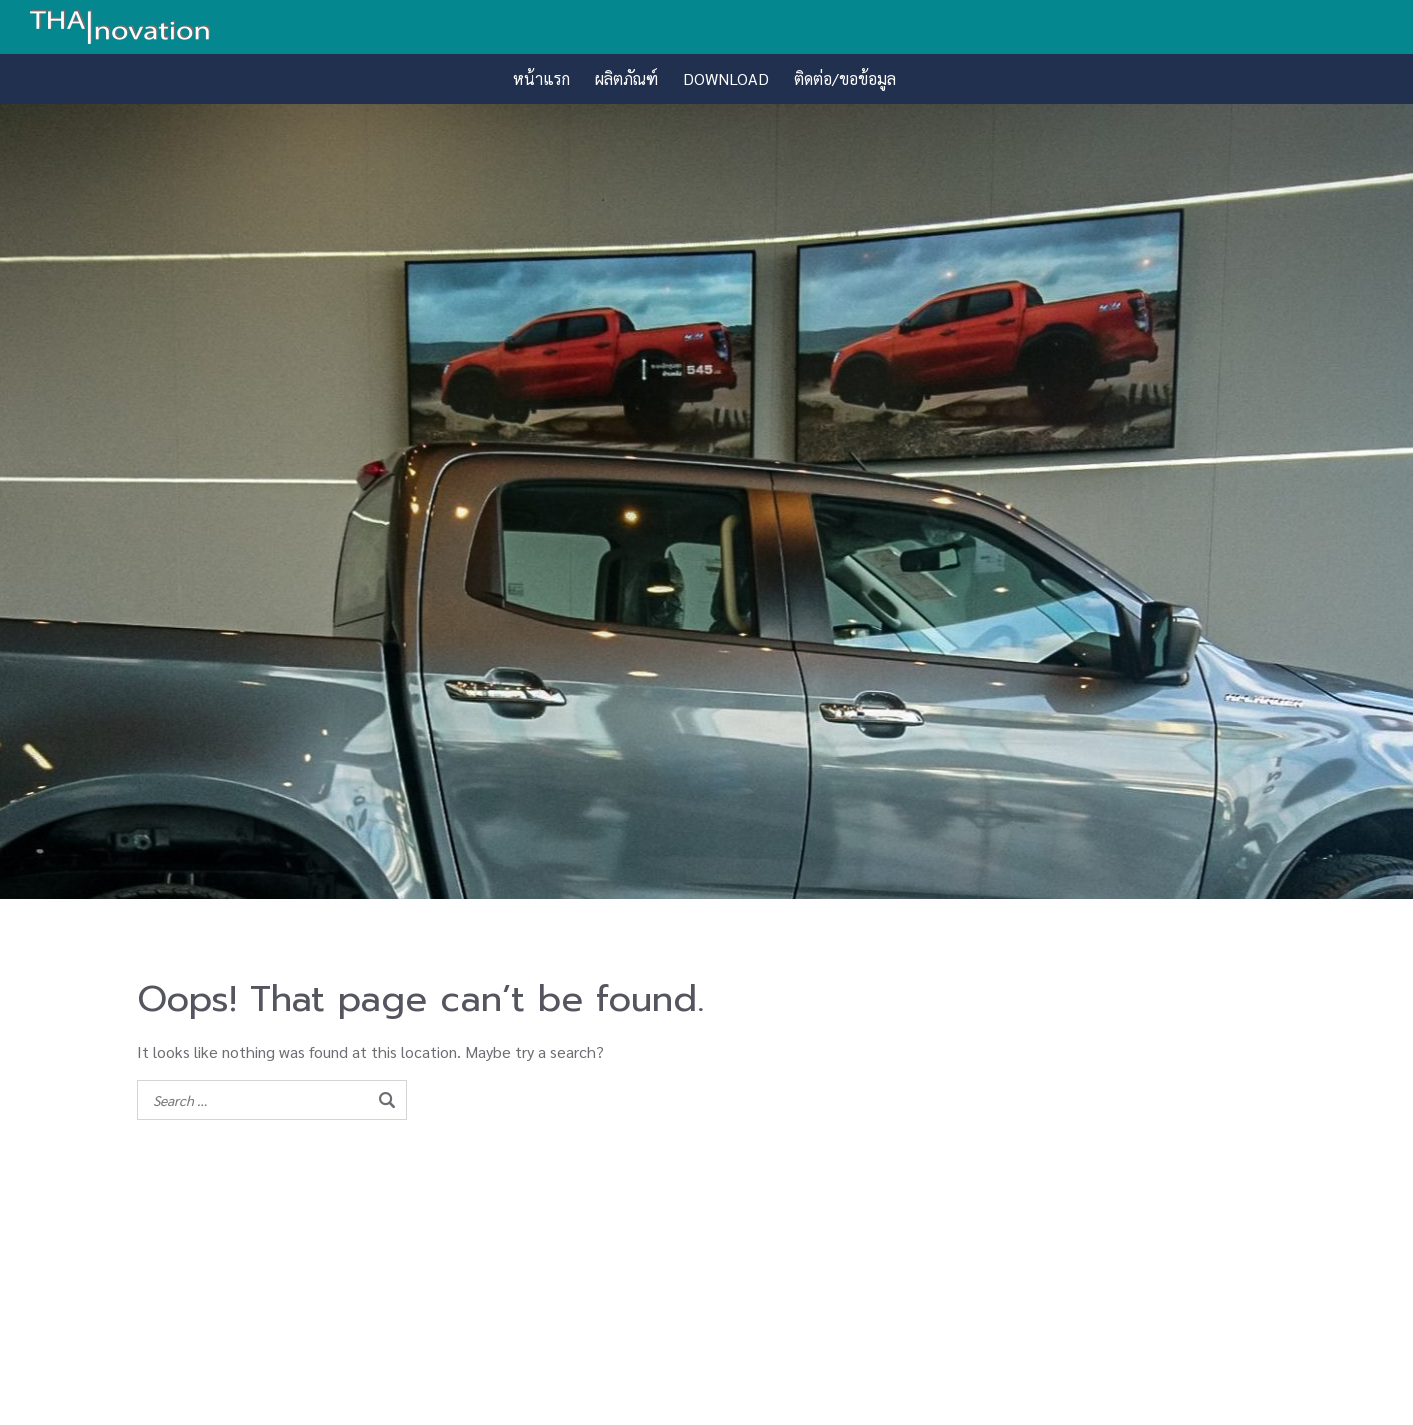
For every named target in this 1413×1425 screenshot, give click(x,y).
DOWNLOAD (726, 78)
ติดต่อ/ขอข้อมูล (845, 78)
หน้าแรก (541, 78)
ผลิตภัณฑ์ (626, 78)
